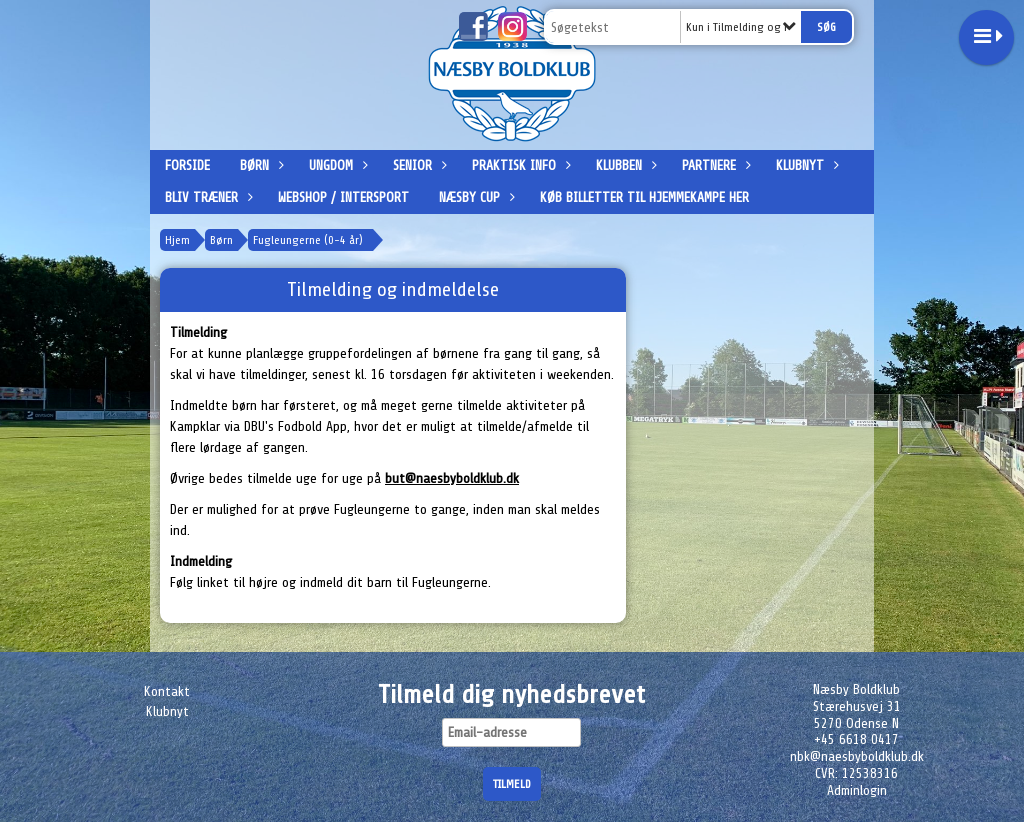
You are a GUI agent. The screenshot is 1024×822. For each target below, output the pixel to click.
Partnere (714, 165)
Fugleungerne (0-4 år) (308, 240)
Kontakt (167, 691)
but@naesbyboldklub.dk (452, 478)
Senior (417, 165)
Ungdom (336, 165)
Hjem (177, 240)
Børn (259, 165)
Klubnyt (805, 165)
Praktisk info (519, 165)
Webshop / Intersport (343, 197)
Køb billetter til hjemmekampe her (644, 197)
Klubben (624, 165)
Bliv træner (206, 197)
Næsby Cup (474, 197)
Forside (187, 165)
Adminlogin (857, 790)
